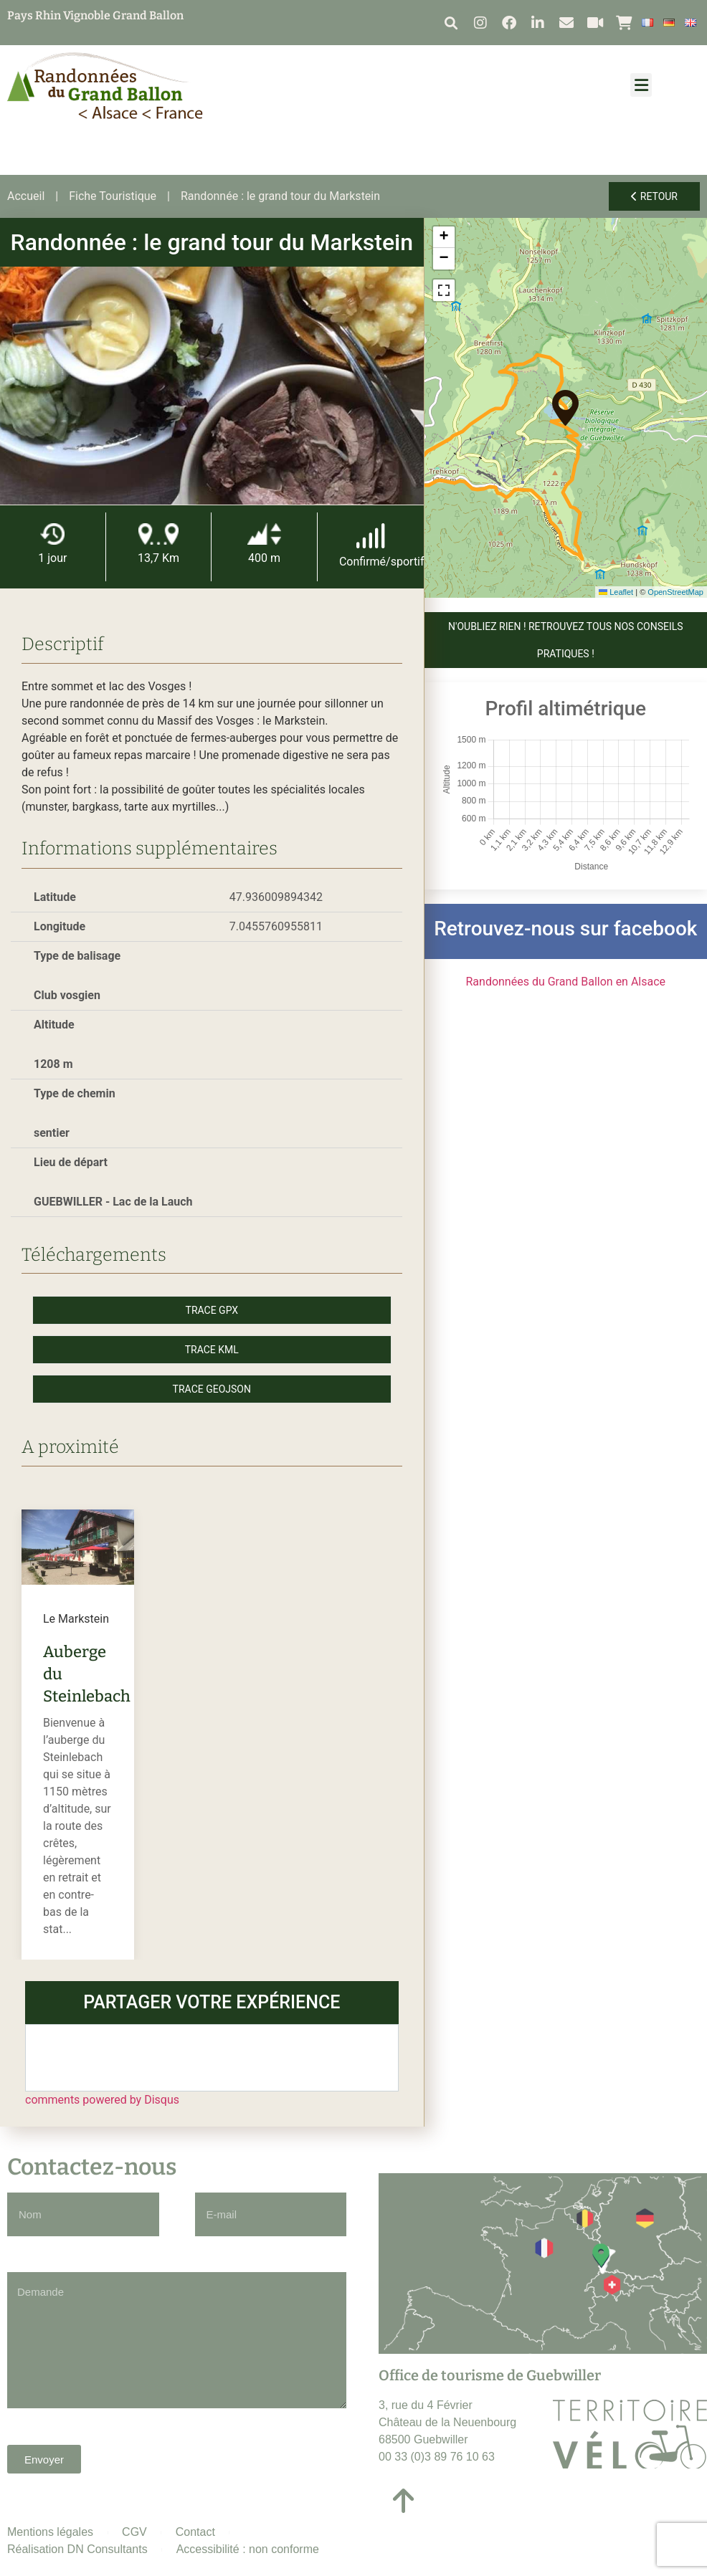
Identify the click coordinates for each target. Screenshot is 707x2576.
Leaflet (616, 592)
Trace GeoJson (212, 1389)
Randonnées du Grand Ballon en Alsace (565, 981)
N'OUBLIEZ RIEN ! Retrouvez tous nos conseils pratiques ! (565, 640)
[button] (450, 22)
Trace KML (212, 1349)
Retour (654, 196)
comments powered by (102, 2100)
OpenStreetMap (675, 592)
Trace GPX (212, 1310)
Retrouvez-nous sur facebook (565, 928)
